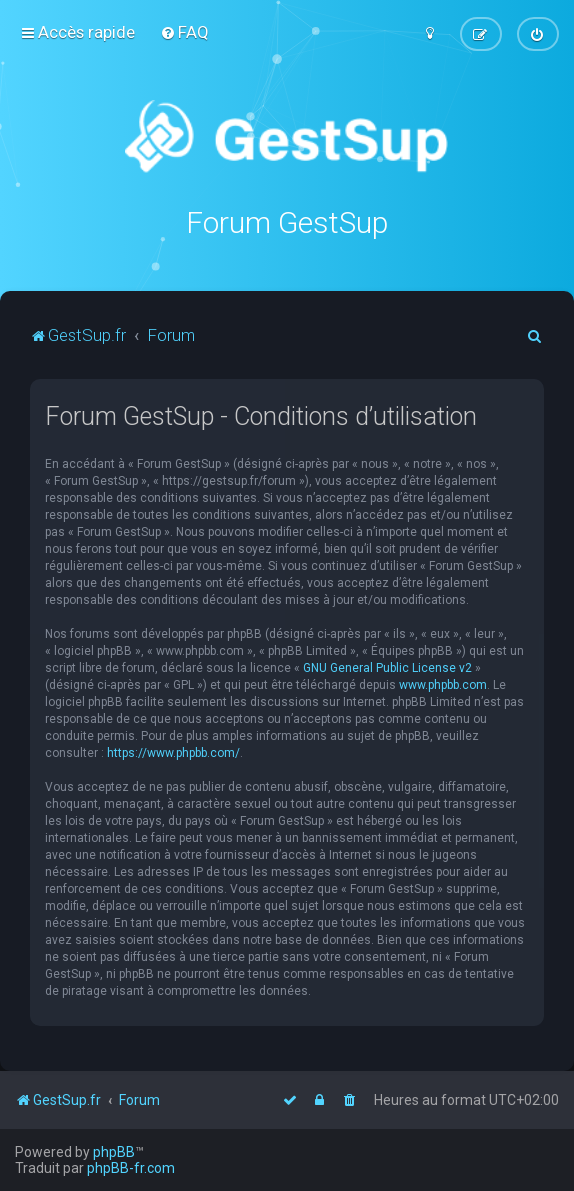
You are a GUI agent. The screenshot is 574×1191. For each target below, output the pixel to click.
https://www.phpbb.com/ (173, 753)
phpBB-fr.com (131, 1168)
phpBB (114, 1152)
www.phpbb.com (443, 685)
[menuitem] (184, 32)
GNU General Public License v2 (387, 668)
